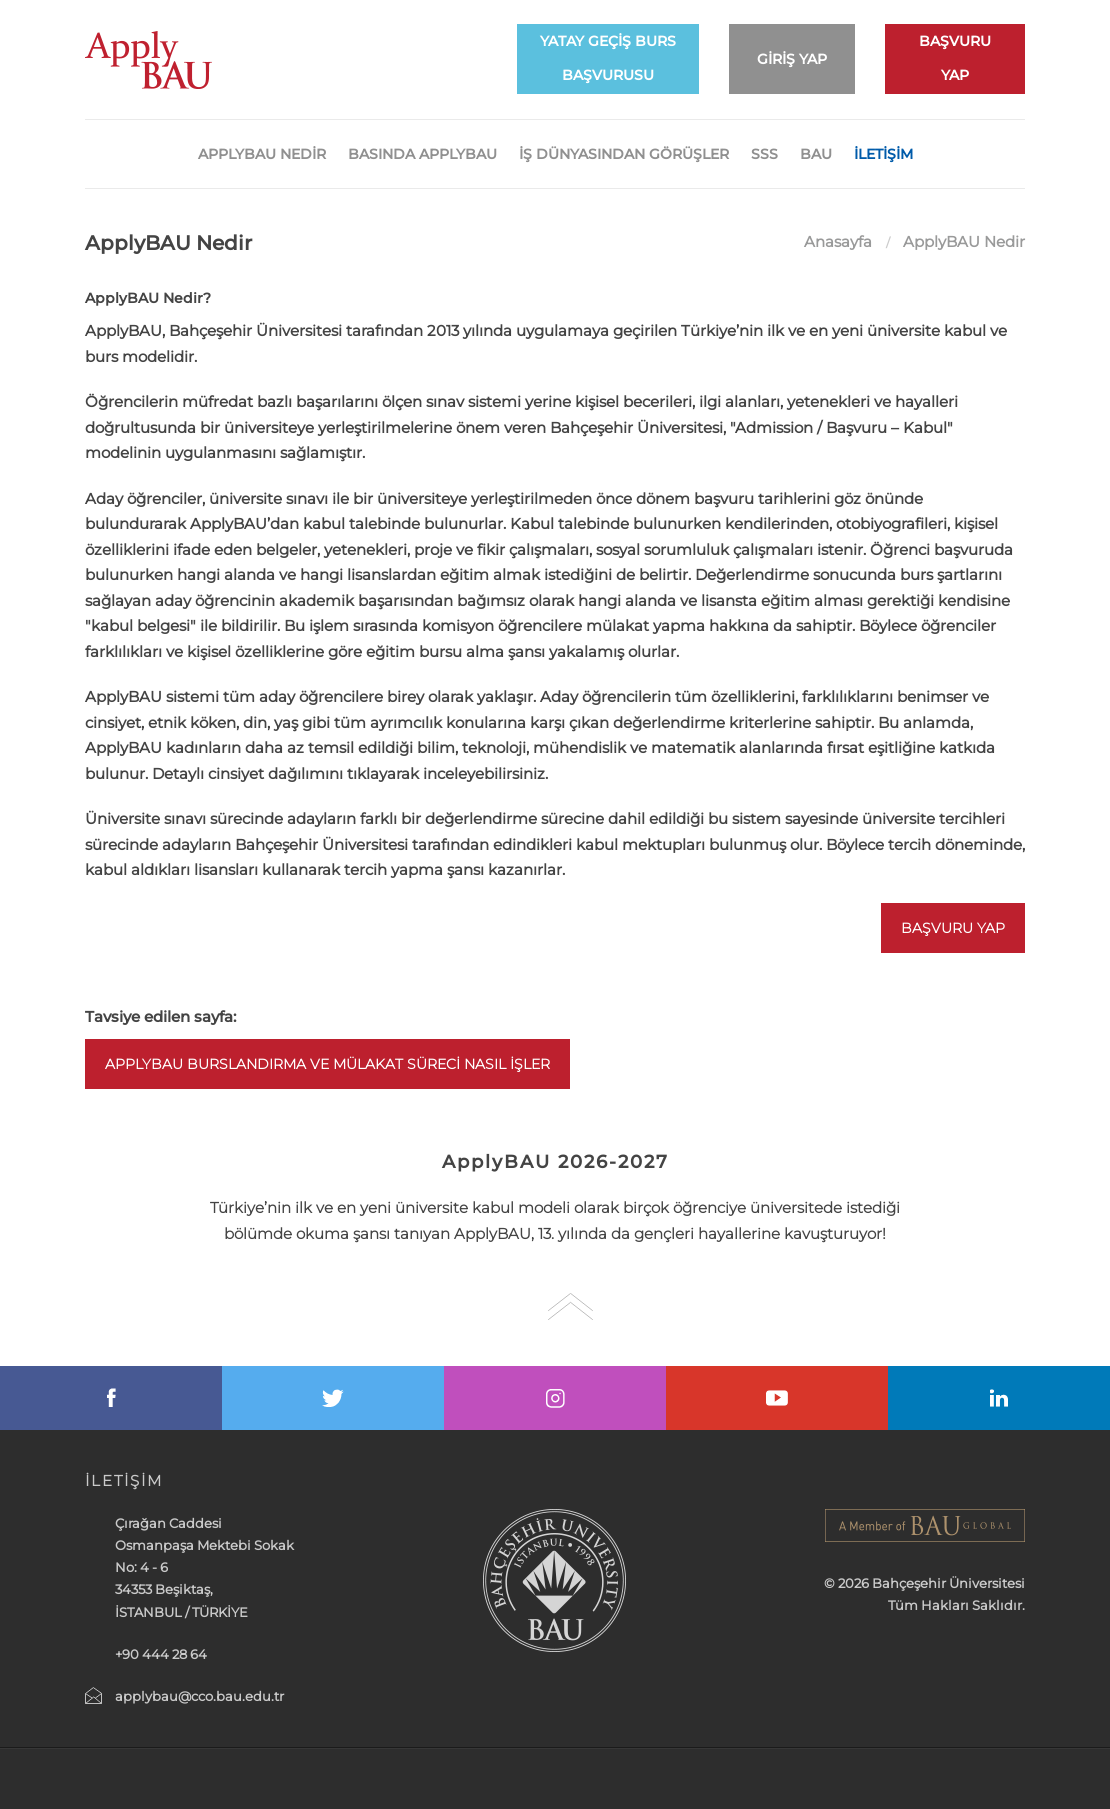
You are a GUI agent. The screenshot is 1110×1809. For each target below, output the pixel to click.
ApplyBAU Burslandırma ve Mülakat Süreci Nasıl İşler (327, 1064)
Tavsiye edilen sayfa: (160, 1016)
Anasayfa (838, 241)
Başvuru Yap (953, 928)
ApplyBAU (148, 60)
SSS (764, 154)
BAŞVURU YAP (955, 58)
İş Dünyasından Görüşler (624, 154)
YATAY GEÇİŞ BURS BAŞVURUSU (608, 58)
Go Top (570, 1306)
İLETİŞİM (883, 154)
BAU (816, 154)
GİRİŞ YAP (792, 59)
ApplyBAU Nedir (964, 241)
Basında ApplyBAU (422, 154)
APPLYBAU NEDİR (262, 154)
